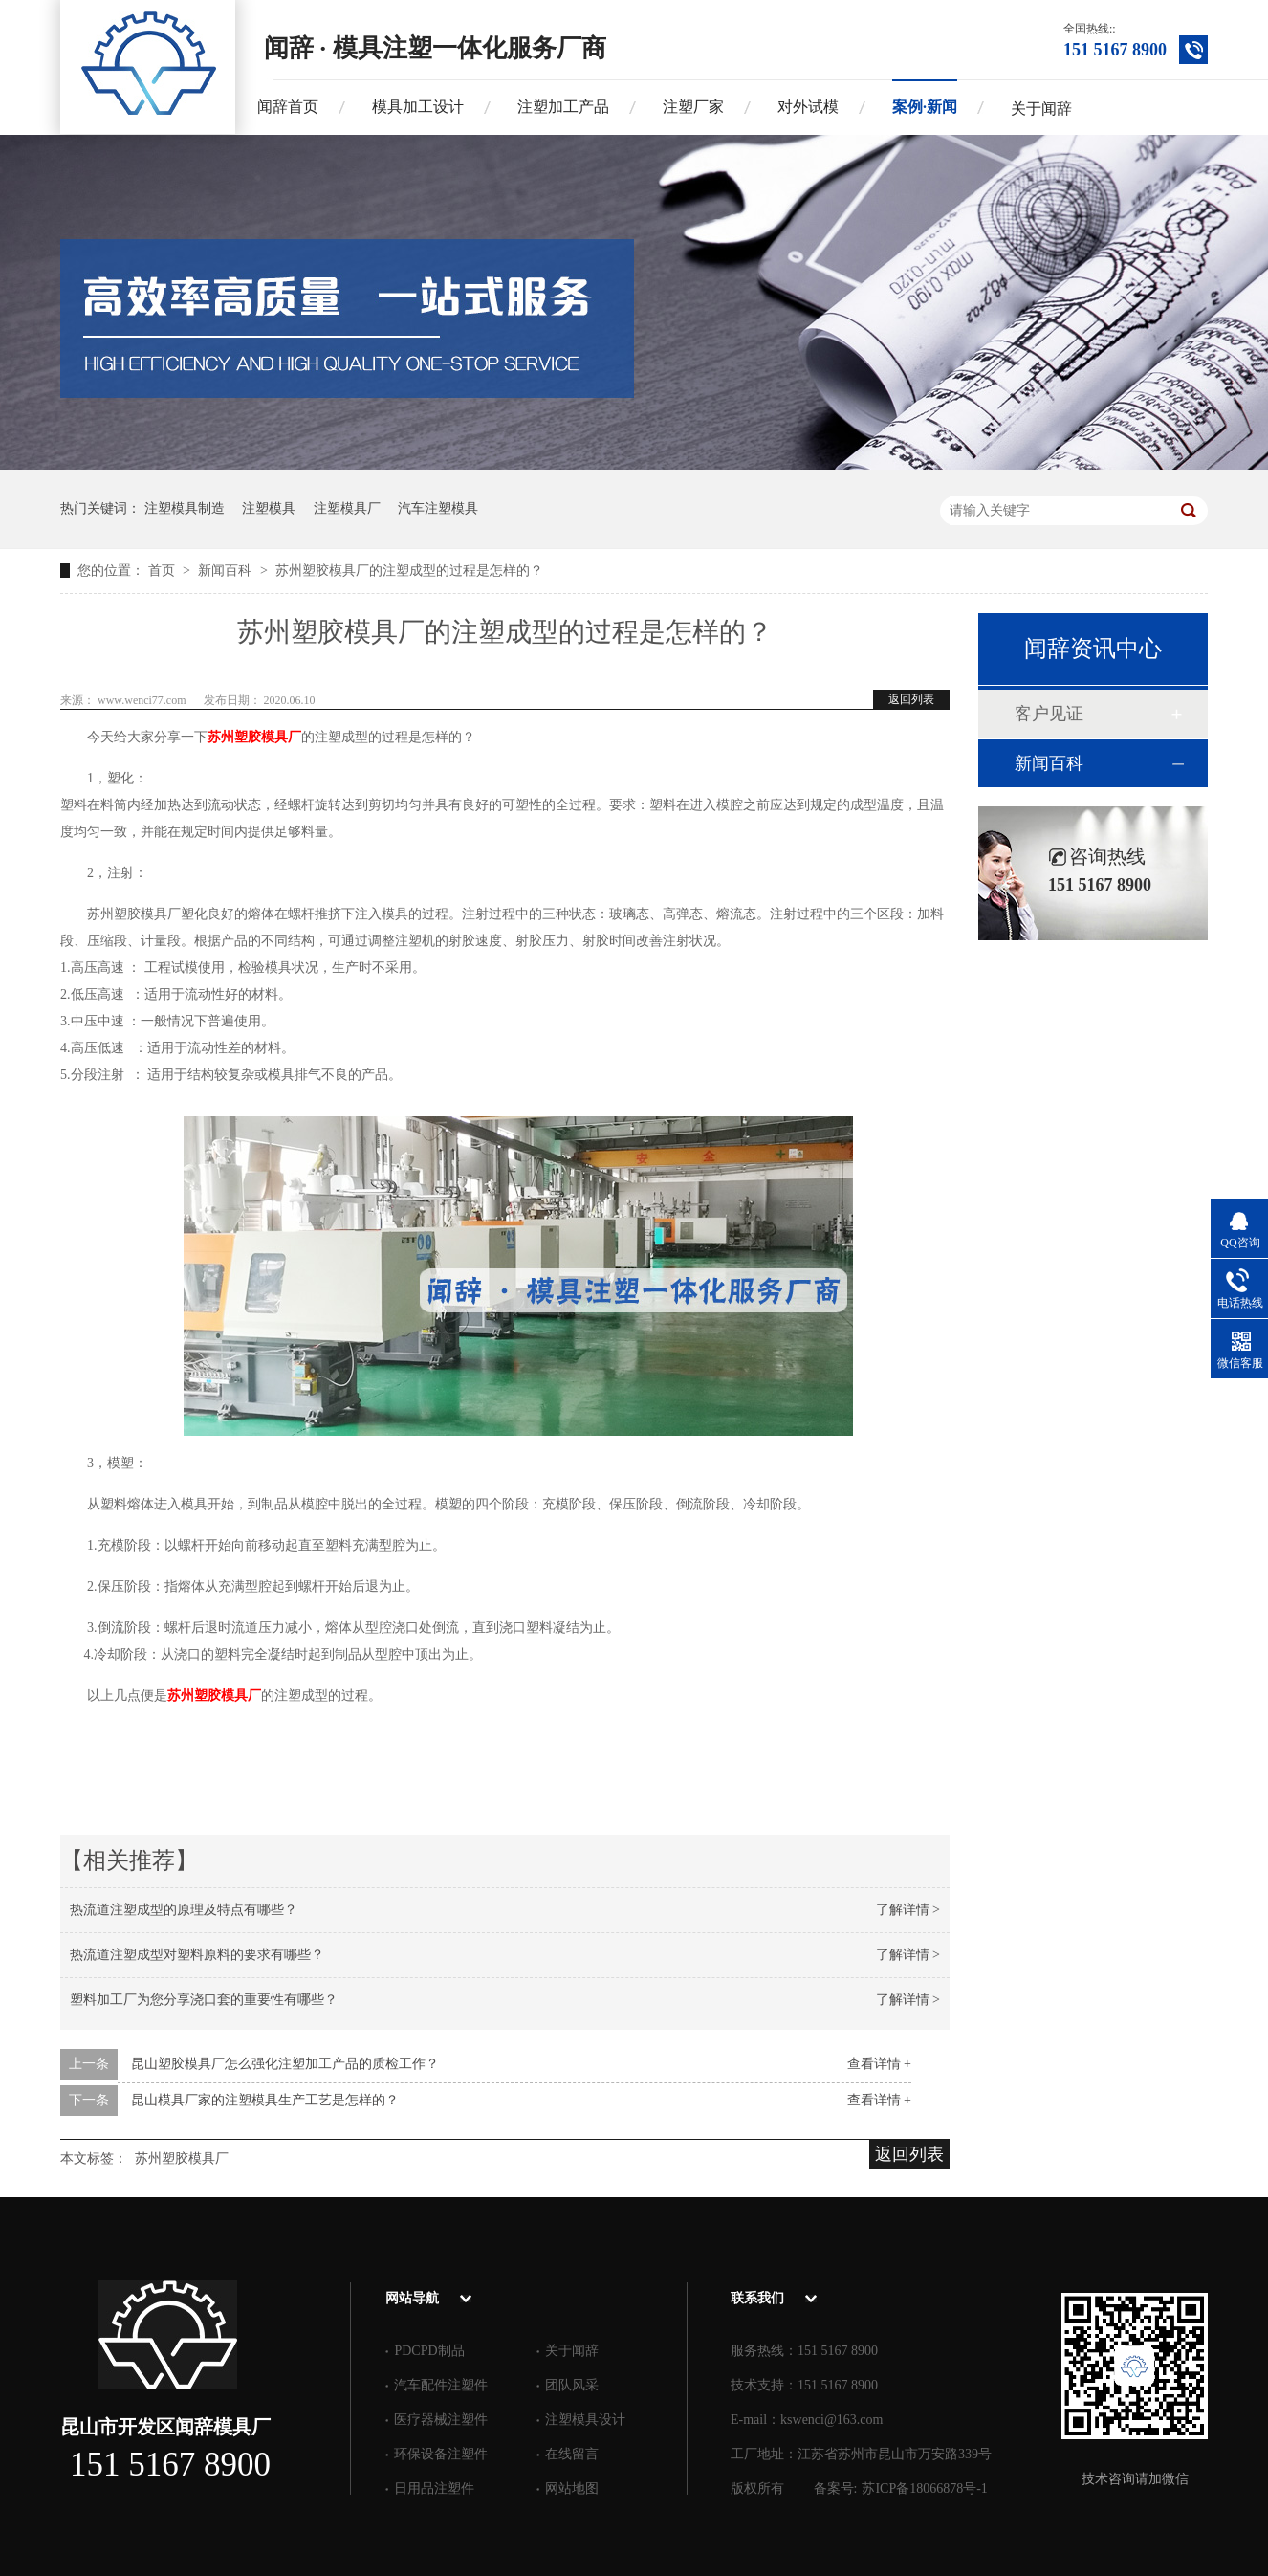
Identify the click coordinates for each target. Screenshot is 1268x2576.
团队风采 (572, 2385)
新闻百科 (226, 570)
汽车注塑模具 (438, 508)
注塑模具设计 (585, 2419)
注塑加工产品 (563, 107)
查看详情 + (879, 2064)
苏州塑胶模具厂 (254, 737)
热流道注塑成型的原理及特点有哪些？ (183, 1910)
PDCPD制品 (429, 2351)
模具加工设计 (418, 107)
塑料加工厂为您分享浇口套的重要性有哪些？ (204, 2000)
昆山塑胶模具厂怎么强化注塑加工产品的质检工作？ (285, 2064)
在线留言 (572, 2454)
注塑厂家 (693, 107)
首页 (163, 570)
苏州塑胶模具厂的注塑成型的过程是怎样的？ (409, 570)
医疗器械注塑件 (441, 2419)
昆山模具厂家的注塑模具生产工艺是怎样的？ (265, 2100)
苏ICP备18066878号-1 (924, 2488)
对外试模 (808, 107)
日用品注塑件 (434, 2488)
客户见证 (1049, 713)
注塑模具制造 (184, 508)
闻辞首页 (287, 107)
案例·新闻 (924, 107)
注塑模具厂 (347, 508)
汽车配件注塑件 (441, 2385)
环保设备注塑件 (441, 2454)
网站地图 (572, 2488)
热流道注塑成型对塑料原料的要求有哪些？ (197, 1955)
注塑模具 (268, 508)
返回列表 (911, 699)
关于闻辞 (1041, 108)
